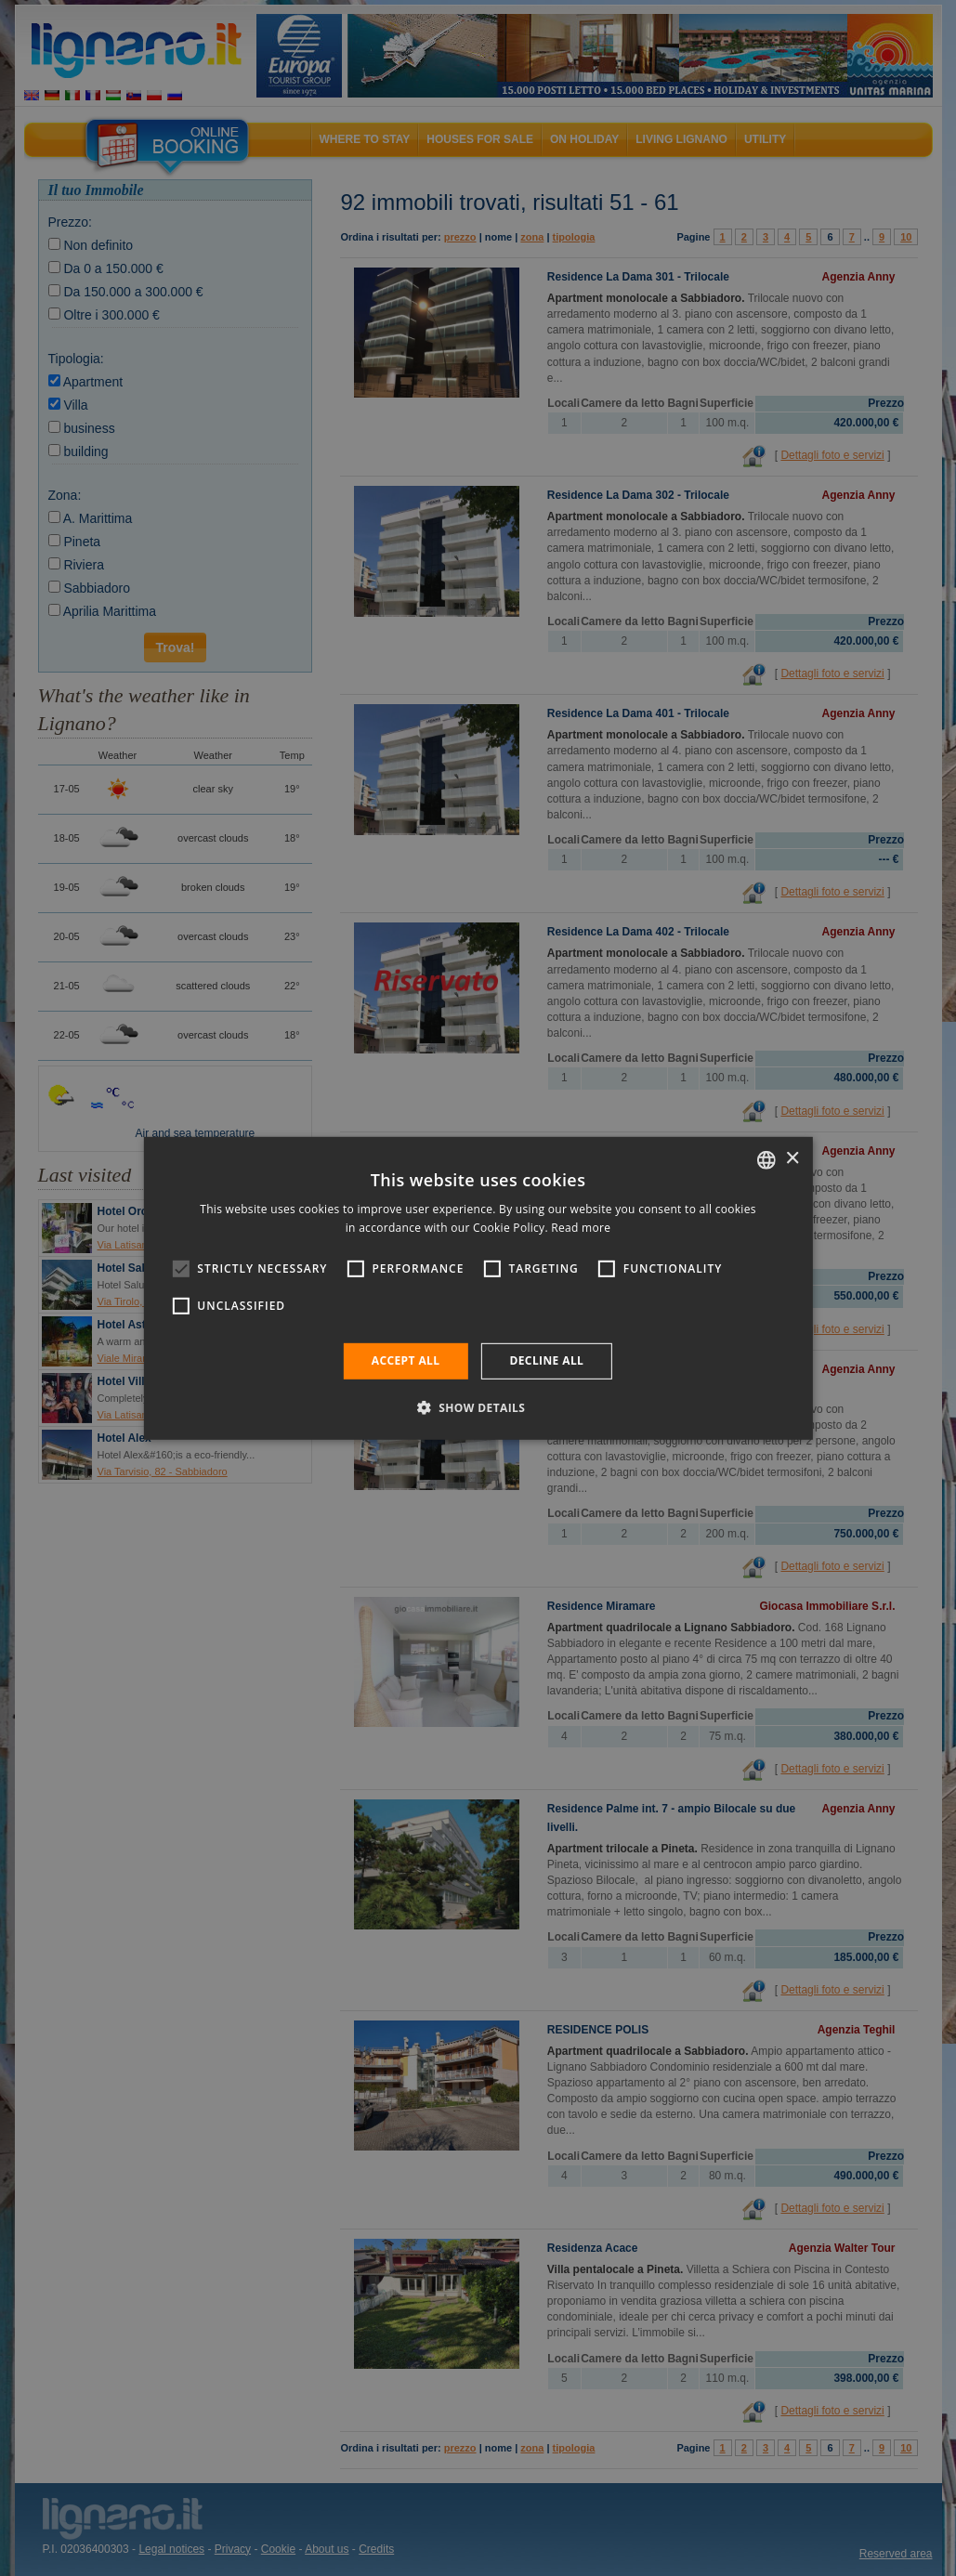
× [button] (792, 1159)
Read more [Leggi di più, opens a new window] (580, 1228)
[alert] (478, 1288)
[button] (478, 1407)
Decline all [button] (546, 1360)
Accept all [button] (406, 1360)
